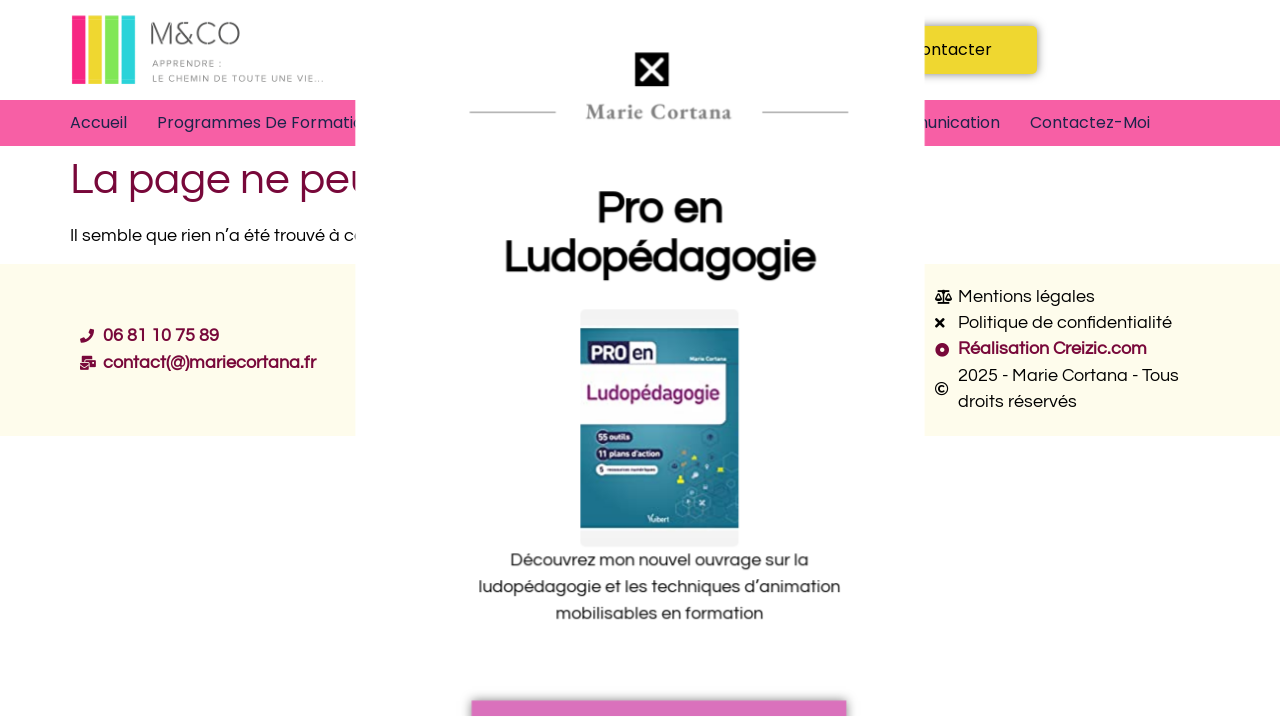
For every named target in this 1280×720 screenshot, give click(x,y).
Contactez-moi (1090, 122)
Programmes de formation (265, 122)
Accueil (98, 122)
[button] (651, 79)
